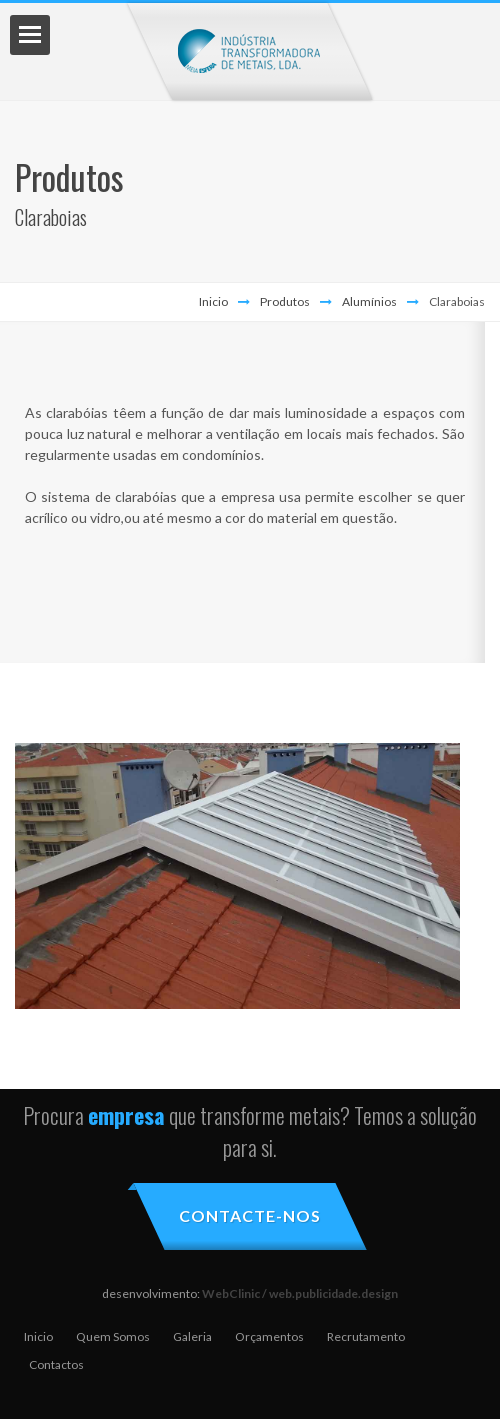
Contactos (56, 1364)
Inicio (213, 301)
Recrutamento (366, 1336)
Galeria (192, 1336)
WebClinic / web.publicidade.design (300, 1293)
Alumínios (369, 301)
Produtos (285, 301)
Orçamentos (269, 1336)
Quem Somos (113, 1336)
